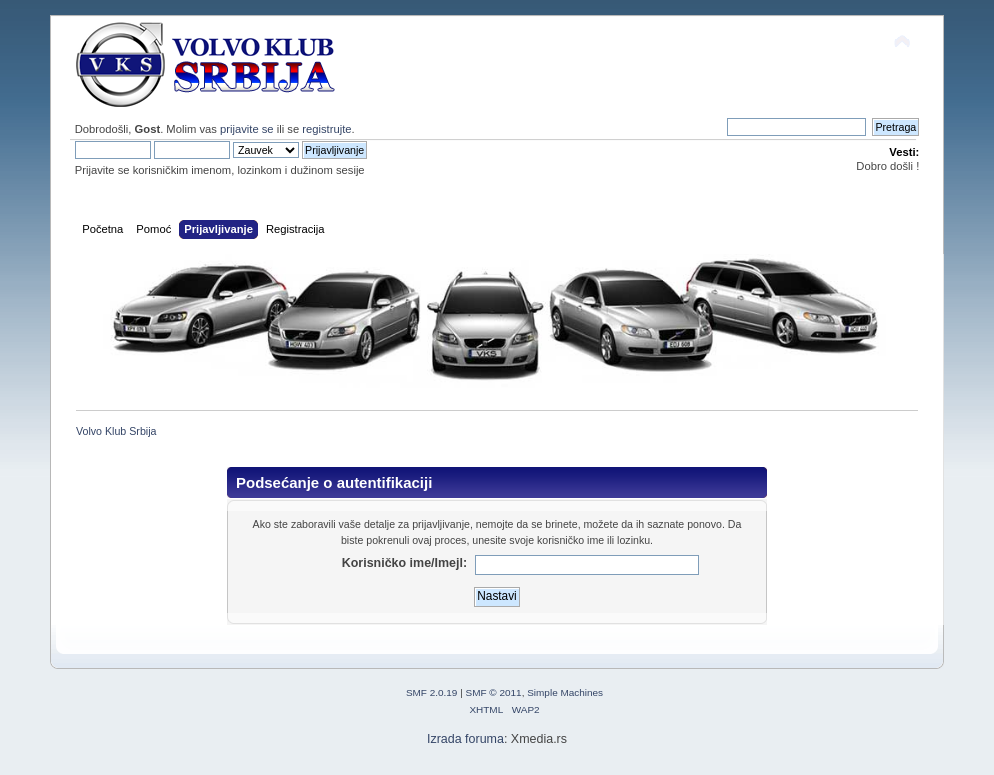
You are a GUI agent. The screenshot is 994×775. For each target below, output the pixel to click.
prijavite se (247, 129)
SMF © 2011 (494, 692)
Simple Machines (565, 692)
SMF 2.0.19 (432, 692)
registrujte (326, 129)
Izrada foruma (465, 739)
